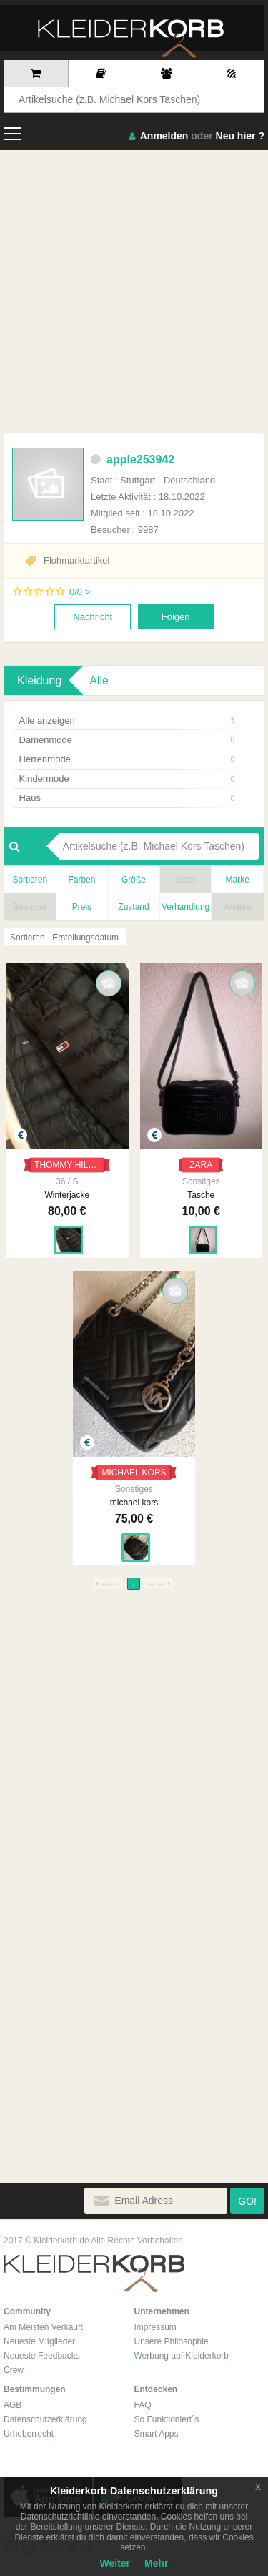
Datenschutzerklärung (45, 2419)
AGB (12, 2405)
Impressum (155, 2327)
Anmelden (164, 136)
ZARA (200, 1165)
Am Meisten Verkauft (43, 2327)
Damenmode (126, 739)
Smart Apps (156, 2433)
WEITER (158, 1584)
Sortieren (29, 880)
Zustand (133, 907)
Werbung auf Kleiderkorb (181, 2355)
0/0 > (79, 591)
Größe (133, 880)
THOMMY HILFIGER (72, 1165)
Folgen (176, 616)
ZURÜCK (108, 1584)
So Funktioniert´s (166, 2419)
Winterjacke (66, 1195)
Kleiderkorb (94, 2274)
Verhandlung (185, 907)
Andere (238, 907)
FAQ (143, 2405)
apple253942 (132, 459)
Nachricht (92, 616)
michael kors (134, 1503)
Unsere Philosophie (171, 2341)
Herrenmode (126, 759)
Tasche (200, 1195)
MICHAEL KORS (133, 1473)
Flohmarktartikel (76, 560)
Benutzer (30, 907)
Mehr (156, 2563)
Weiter (115, 2563)
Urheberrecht (29, 2433)
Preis (81, 907)
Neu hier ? (240, 136)
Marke (237, 880)
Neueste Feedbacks (42, 2355)
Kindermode (126, 778)
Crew (14, 2370)
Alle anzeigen (126, 720)
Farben (81, 880)
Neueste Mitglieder (39, 2341)
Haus (126, 797)
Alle (99, 680)
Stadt (186, 880)
